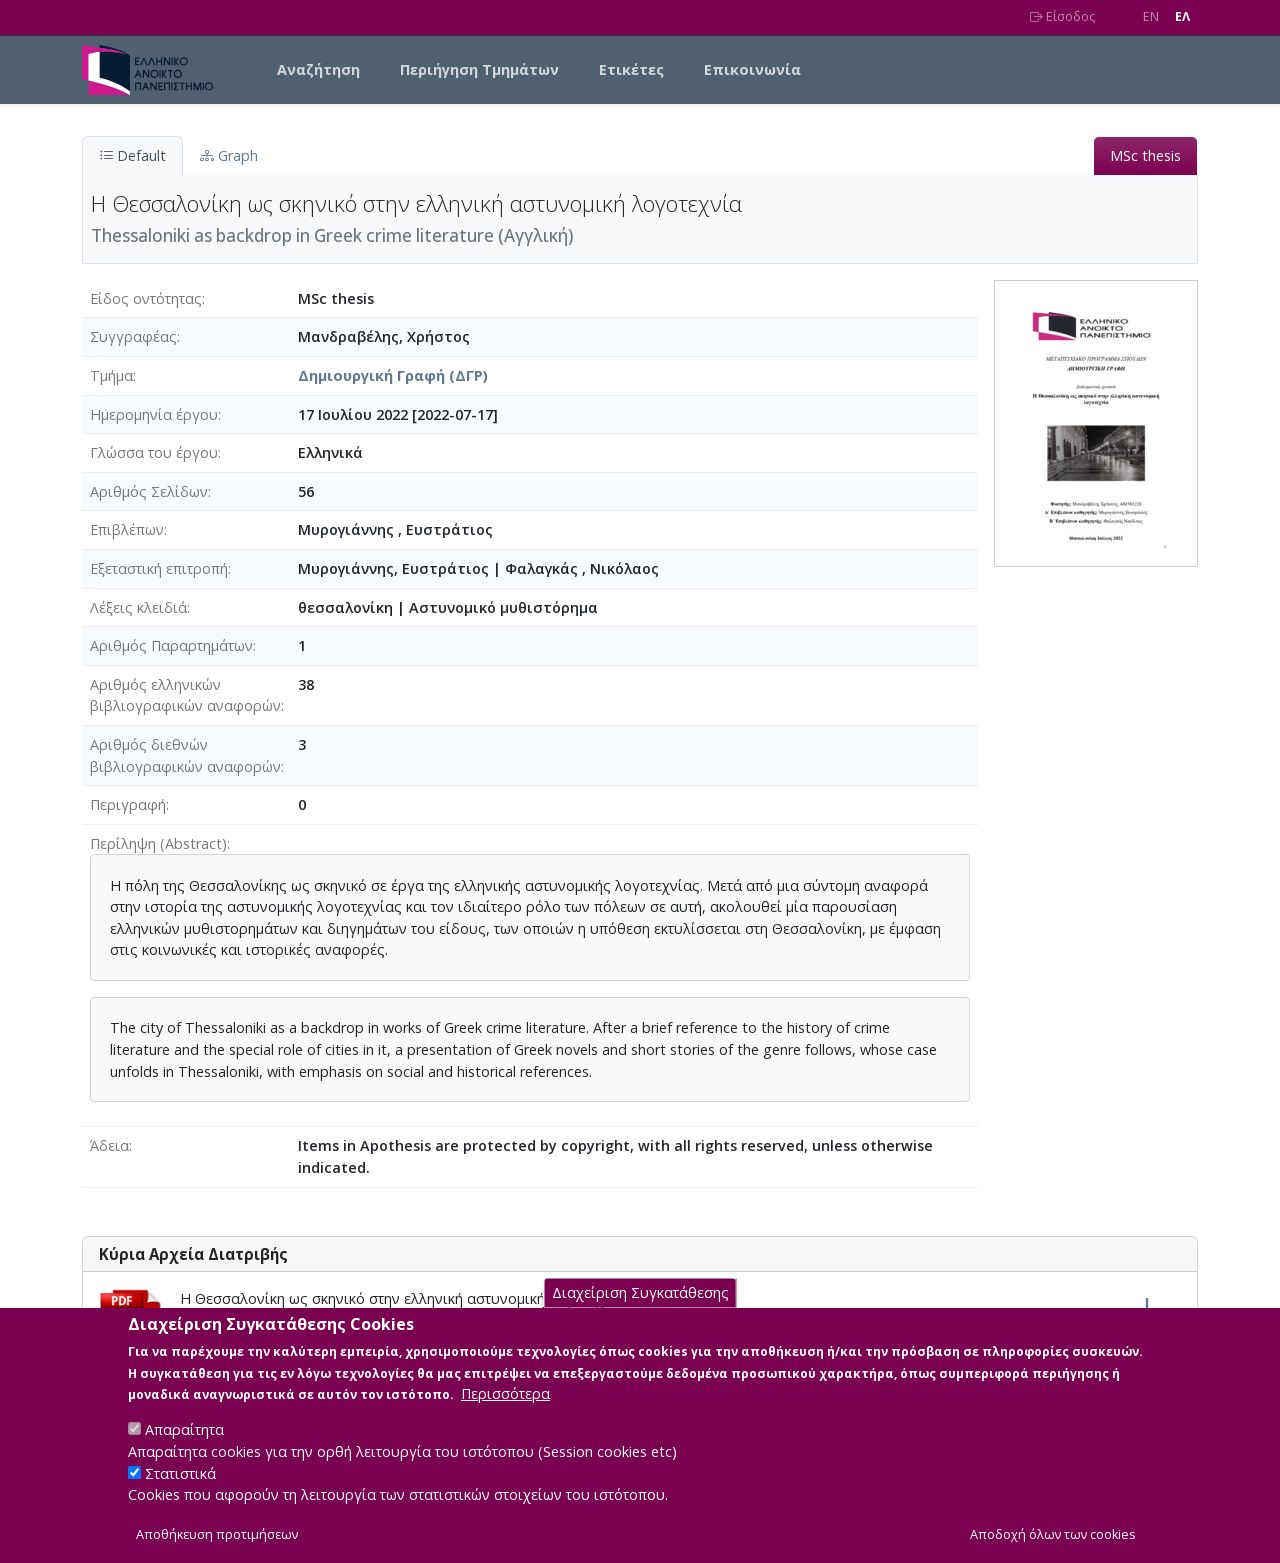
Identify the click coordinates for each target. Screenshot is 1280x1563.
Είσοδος (1062, 16)
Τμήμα (111, 375)
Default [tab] (132, 155)
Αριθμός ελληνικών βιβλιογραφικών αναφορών (185, 695)
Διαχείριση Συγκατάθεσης (640, 1311)
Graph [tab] (229, 155)
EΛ (1182, 16)
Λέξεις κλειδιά (138, 607)
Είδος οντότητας (146, 298)
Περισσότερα (505, 1412)
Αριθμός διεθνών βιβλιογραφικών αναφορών (185, 755)
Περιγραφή (128, 804)
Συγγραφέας (133, 336)
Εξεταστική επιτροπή (159, 568)
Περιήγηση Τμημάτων (479, 69)
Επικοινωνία (752, 69)
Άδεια (109, 1145)
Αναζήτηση (318, 69)
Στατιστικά (180, 1491)
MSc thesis (1145, 155)
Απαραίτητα (184, 1448)
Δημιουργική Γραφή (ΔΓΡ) (393, 375)
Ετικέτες (631, 69)
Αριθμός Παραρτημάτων (171, 645)
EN (1151, 16)
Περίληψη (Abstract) (158, 843)
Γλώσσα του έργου (154, 452)
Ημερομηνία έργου (154, 414)
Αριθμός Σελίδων (149, 491)
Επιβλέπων (127, 529)
